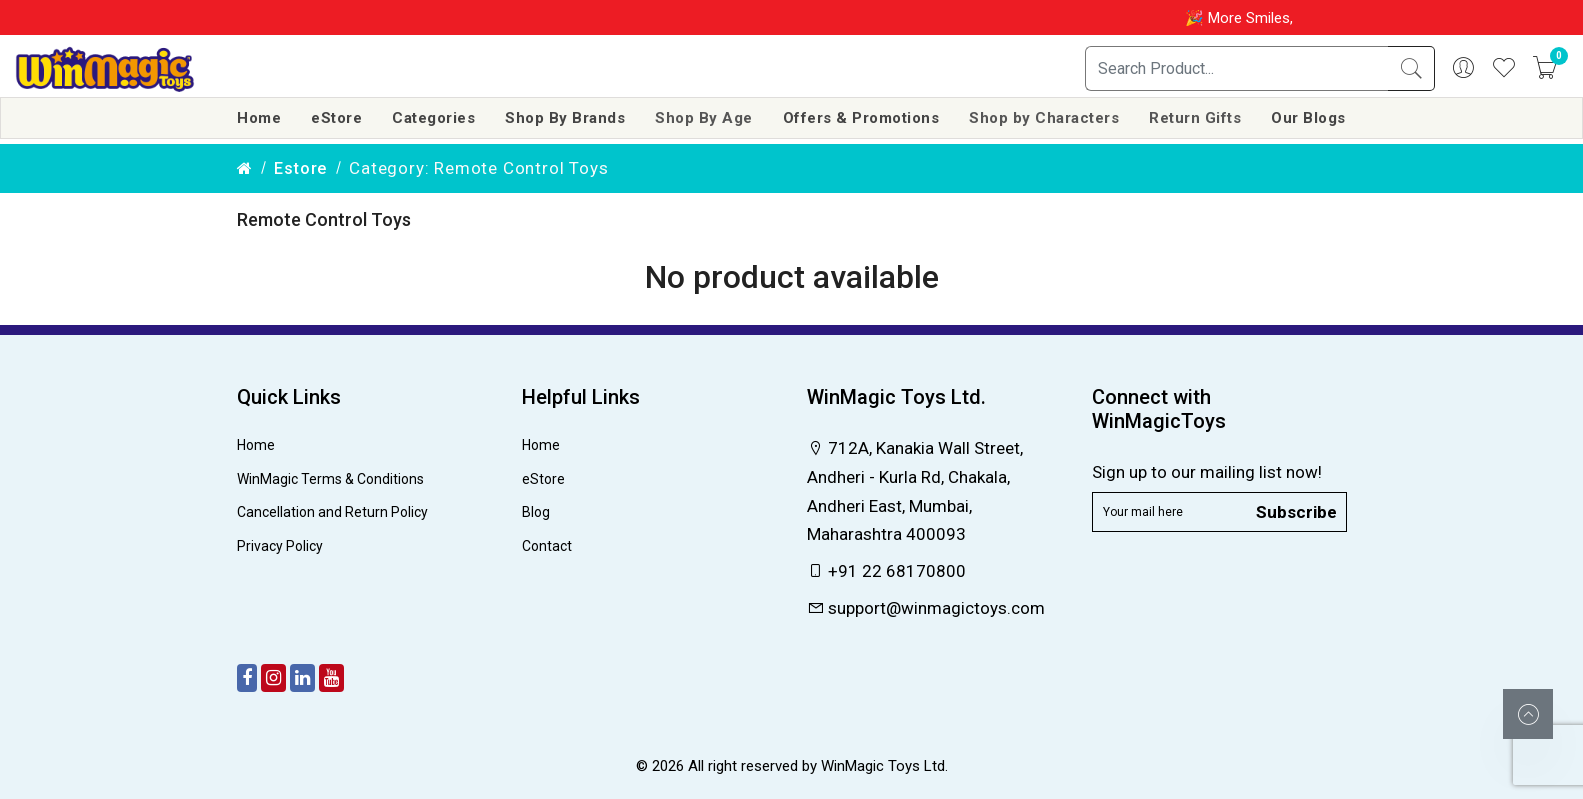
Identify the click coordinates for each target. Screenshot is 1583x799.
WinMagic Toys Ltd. (884, 766)
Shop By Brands (565, 118)
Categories (433, 118)
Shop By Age (704, 118)
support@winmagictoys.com (926, 608)
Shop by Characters (1044, 118)
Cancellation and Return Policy (332, 512)
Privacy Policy (280, 546)
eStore (336, 118)
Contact (547, 546)
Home (259, 118)
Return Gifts (1195, 118)
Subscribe (1296, 511)
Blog (536, 512)
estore (300, 168)
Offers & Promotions (861, 118)
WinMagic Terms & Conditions (330, 479)
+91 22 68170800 (886, 571)
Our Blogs (1308, 118)
